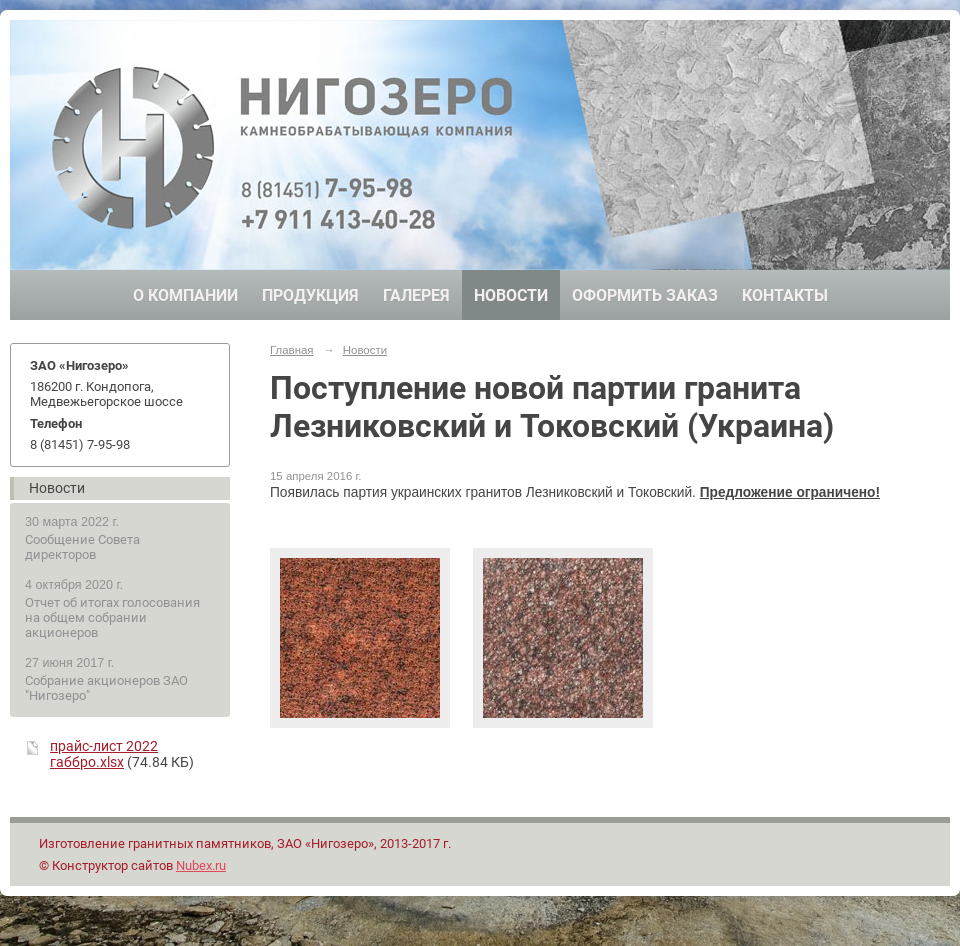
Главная (292, 350)
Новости (511, 295)
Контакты (785, 295)
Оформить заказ (645, 295)
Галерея (416, 295)
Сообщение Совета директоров (82, 547)
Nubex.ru (201, 865)
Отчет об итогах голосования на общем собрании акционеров (112, 617)
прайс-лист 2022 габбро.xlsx (104, 754)
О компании (185, 295)
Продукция (310, 295)
